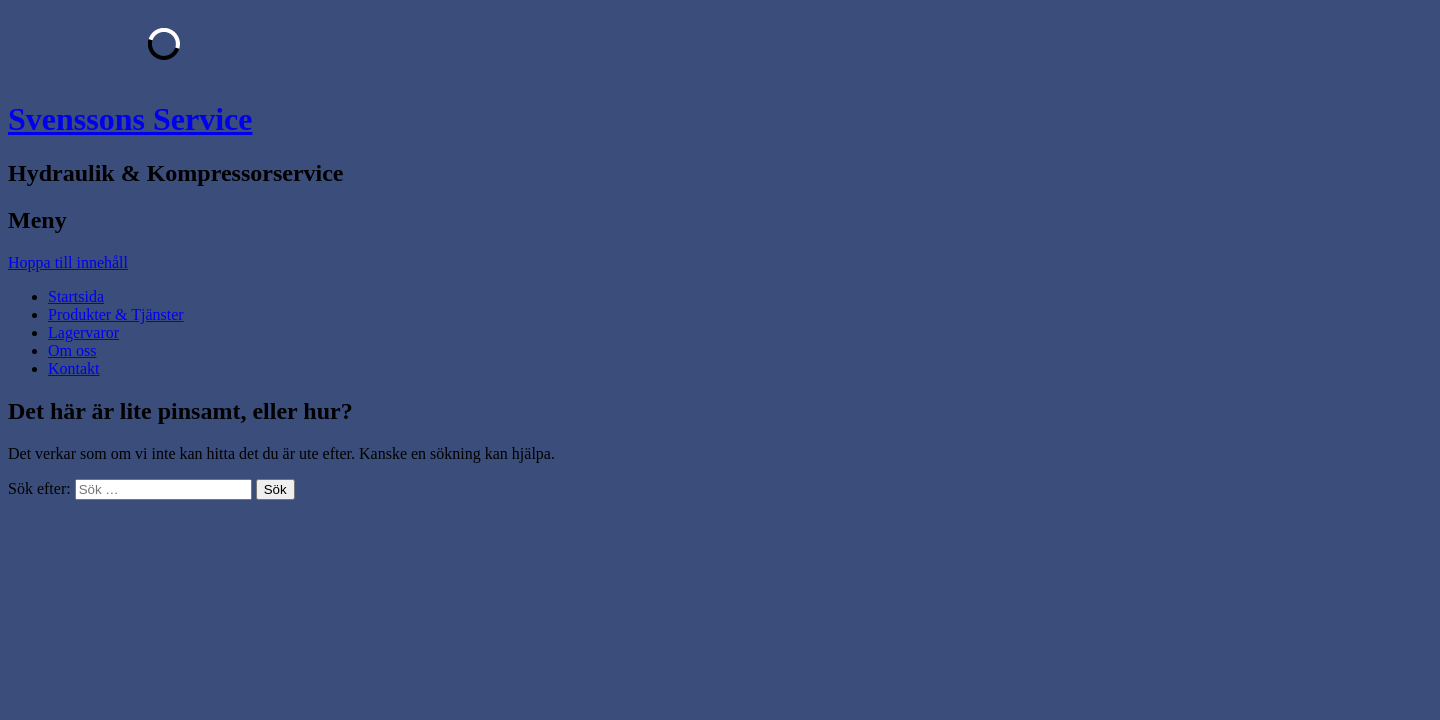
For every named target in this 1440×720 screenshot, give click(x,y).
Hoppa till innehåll (68, 262)
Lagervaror (83, 332)
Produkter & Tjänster (116, 314)
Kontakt (74, 368)
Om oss (72, 350)
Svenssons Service (130, 119)
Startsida (76, 296)
